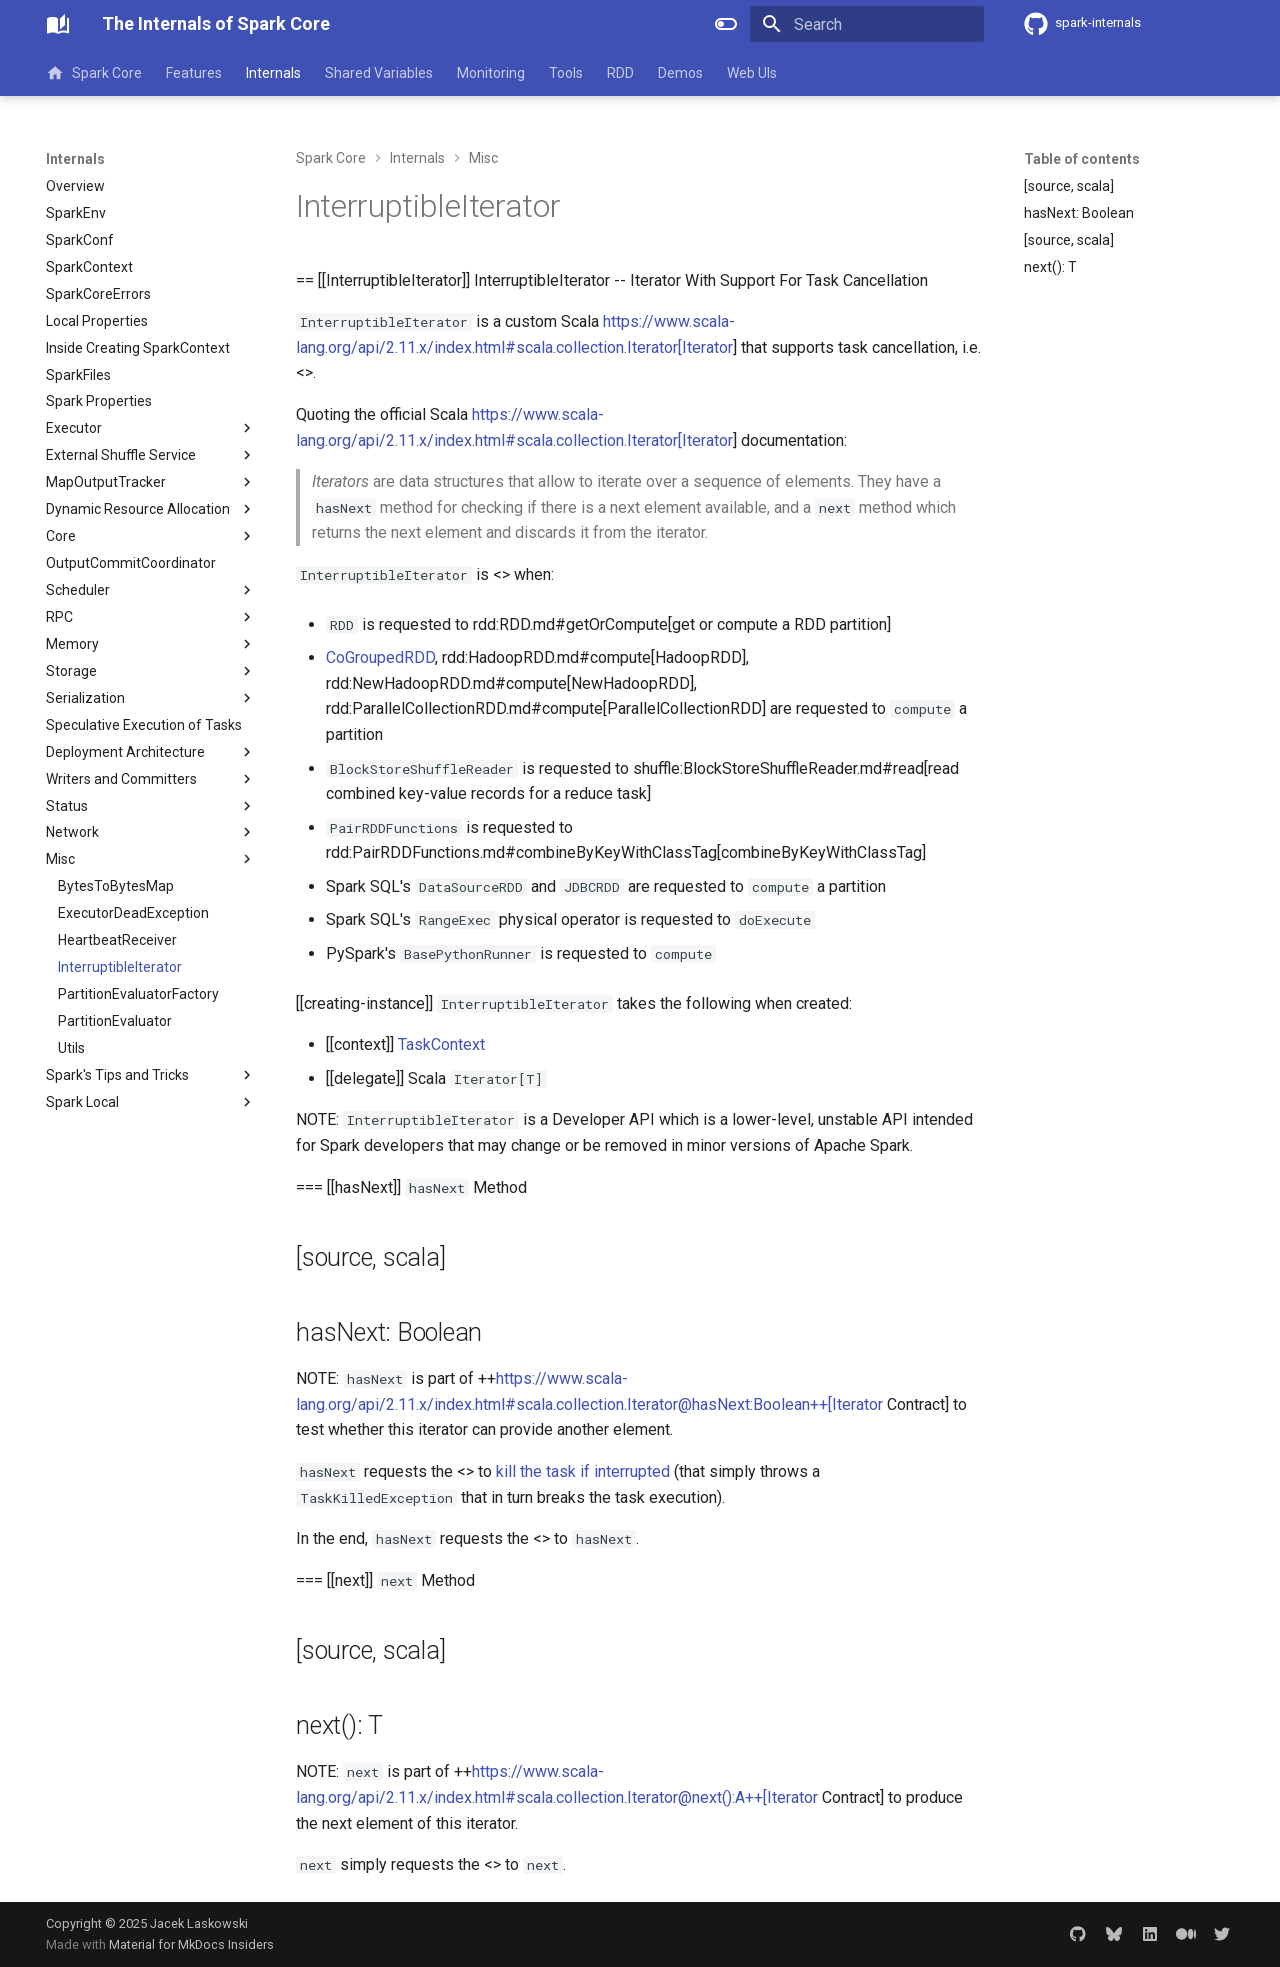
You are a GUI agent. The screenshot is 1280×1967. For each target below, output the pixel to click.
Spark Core (94, 73)
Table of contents (1082, 159)
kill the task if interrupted (583, 1471)
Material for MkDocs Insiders (191, 1944)
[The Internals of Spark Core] (58, 24)
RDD (620, 73)
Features (194, 73)
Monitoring (491, 73)
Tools (566, 73)
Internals (273, 73)
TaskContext (441, 1044)
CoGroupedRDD (380, 657)
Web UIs (752, 73)
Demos (680, 73)
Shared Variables (379, 73)
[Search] (867, 24)
